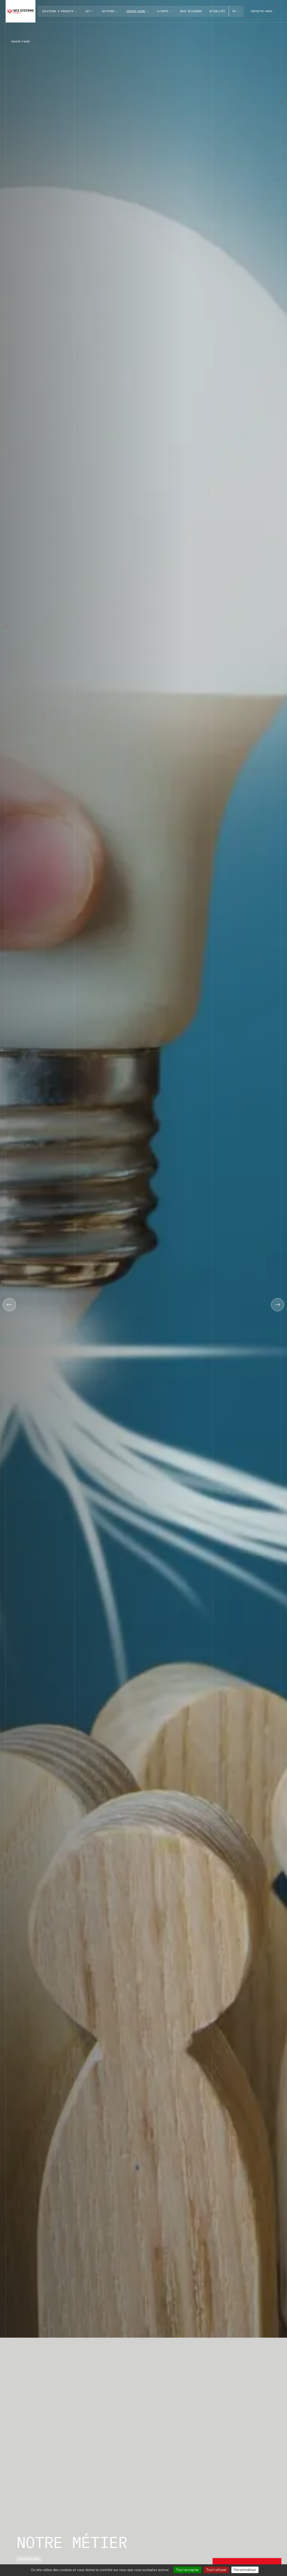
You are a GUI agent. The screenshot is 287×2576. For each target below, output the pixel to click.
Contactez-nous (261, 11)
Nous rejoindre (191, 11)
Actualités (217, 11)
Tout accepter (187, 2570)
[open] (76, 11)
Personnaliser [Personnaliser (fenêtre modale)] (245, 2570)
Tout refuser (216, 2570)
